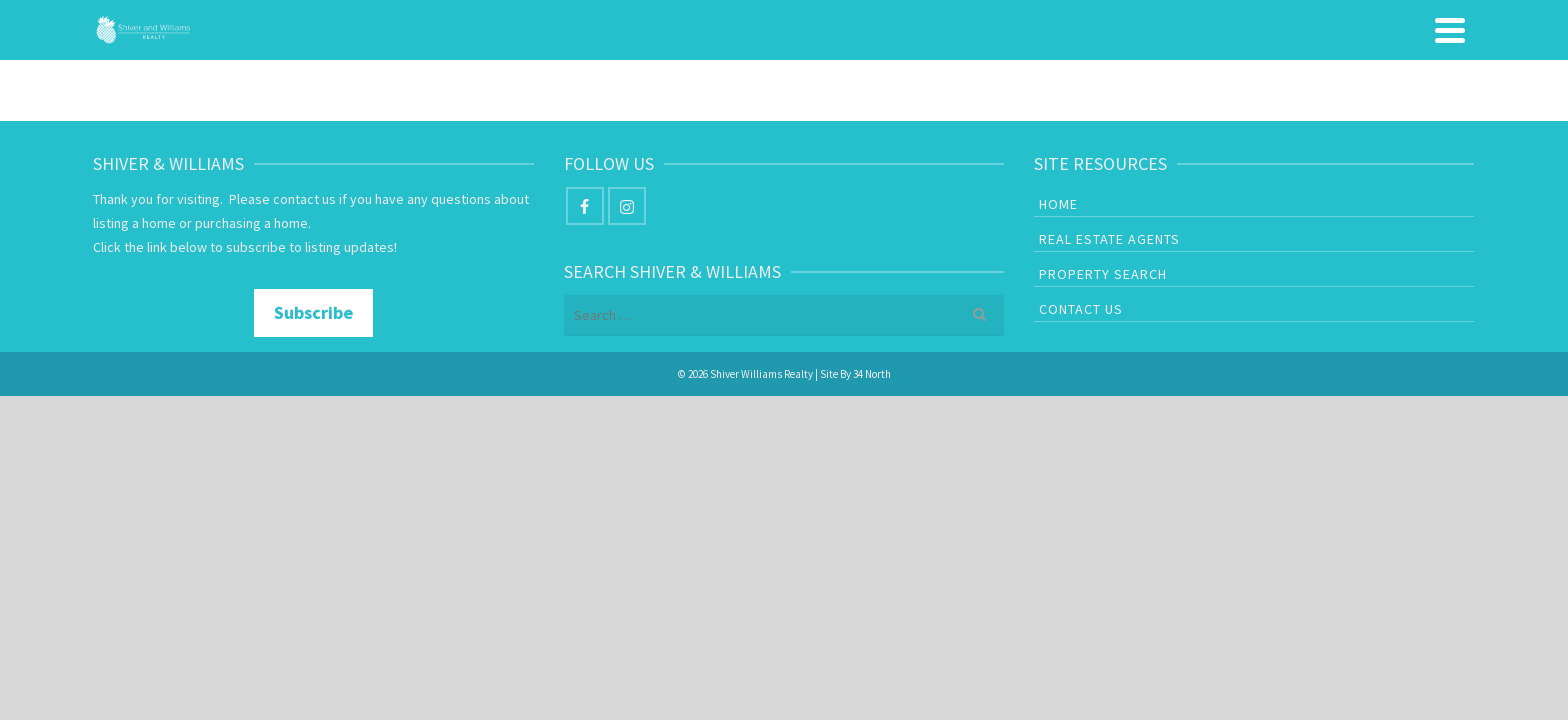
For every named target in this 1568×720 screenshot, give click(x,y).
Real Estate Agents (1018, 70)
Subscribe (313, 392)
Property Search (1233, 70)
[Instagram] (627, 286)
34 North (872, 454)
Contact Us (1405, 70)
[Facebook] (585, 286)
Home (866, 70)
